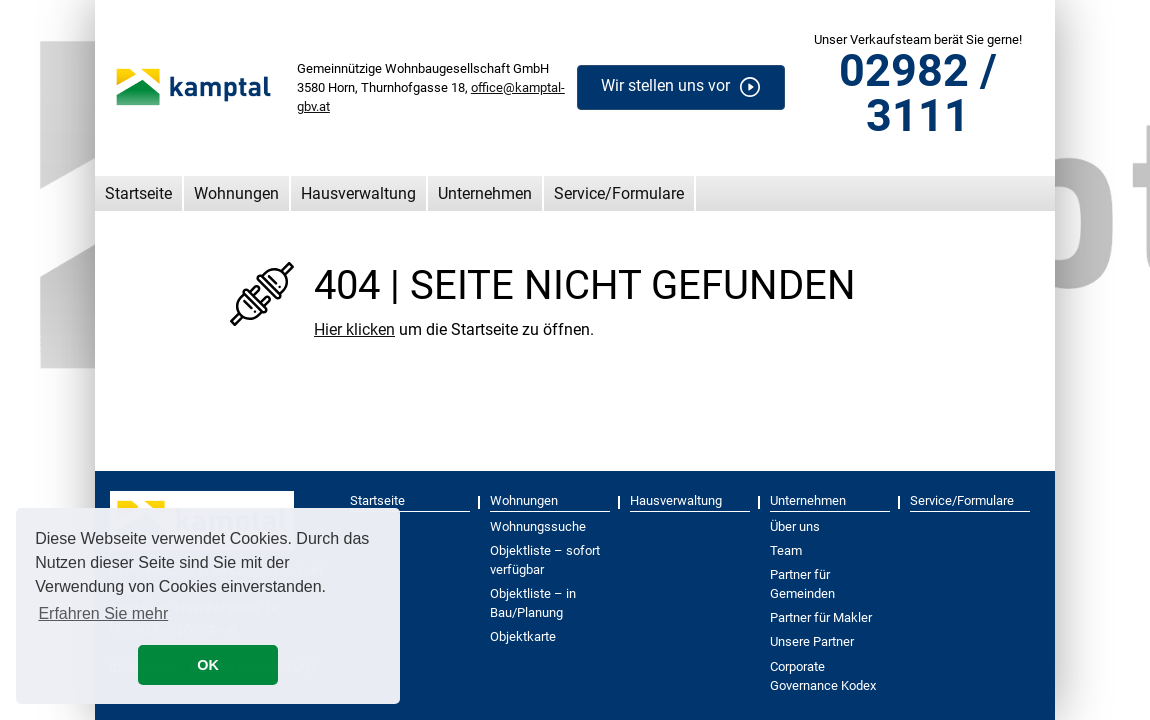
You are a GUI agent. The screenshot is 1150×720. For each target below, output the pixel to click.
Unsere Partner (812, 641)
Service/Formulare (619, 193)
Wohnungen (236, 193)
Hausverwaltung (358, 193)
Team (786, 550)
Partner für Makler (821, 617)
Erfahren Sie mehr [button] (103, 613)
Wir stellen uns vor (665, 86)
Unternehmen (485, 193)
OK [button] (208, 665)
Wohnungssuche (538, 526)
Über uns (795, 526)
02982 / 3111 (918, 93)
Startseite (138, 193)
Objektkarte (523, 636)
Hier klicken (354, 329)
